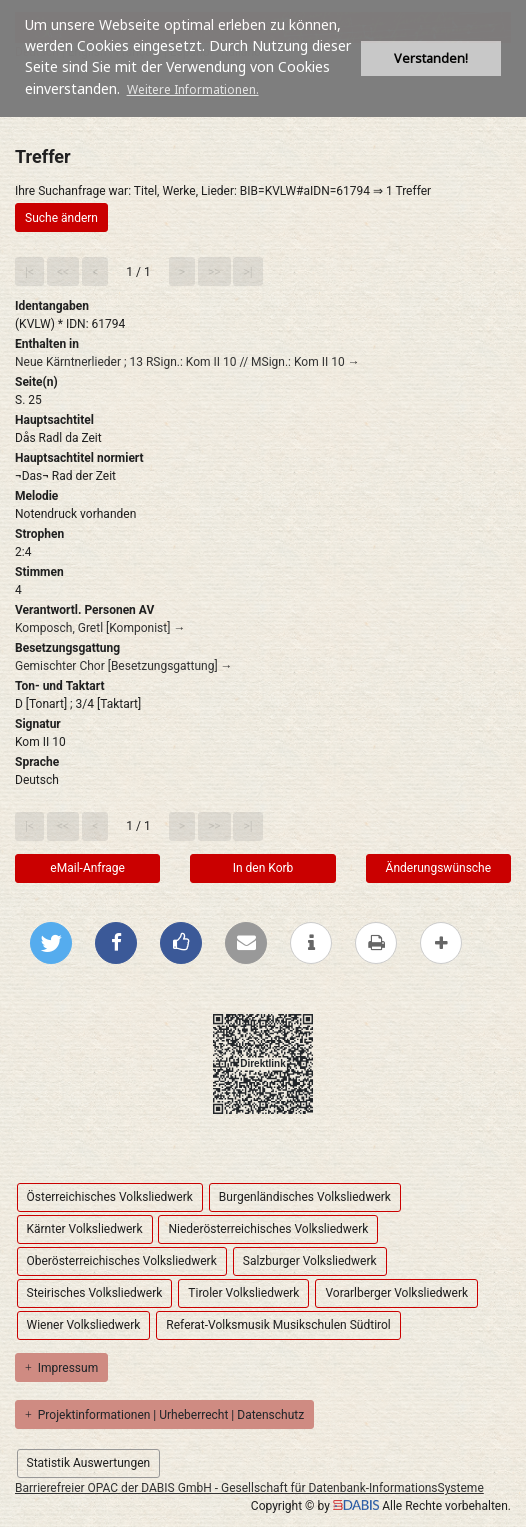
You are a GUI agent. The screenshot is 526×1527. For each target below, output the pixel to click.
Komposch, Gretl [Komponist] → (100, 628)
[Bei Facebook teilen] (116, 943)
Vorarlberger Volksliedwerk (396, 1293)
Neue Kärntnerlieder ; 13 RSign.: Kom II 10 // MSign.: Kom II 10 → (187, 362)
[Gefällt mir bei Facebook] (181, 943)
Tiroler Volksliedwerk (243, 1293)
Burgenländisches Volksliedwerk (305, 1197)
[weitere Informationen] (311, 943)
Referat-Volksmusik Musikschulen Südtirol (278, 1325)
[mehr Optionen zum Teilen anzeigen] (441, 943)
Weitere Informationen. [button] (193, 89)
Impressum (61, 1368)
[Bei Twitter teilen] (51, 943)
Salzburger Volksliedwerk (310, 1261)
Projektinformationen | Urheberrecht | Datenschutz (164, 1415)
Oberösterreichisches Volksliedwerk (122, 1261)
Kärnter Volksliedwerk (85, 1229)
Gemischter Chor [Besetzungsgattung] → (124, 666)
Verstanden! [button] (431, 58)
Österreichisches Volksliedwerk (110, 1197)
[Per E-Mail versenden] (246, 943)
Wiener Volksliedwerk (84, 1325)
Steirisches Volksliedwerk (95, 1293)
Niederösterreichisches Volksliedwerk (268, 1229)
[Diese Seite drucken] (376, 943)
